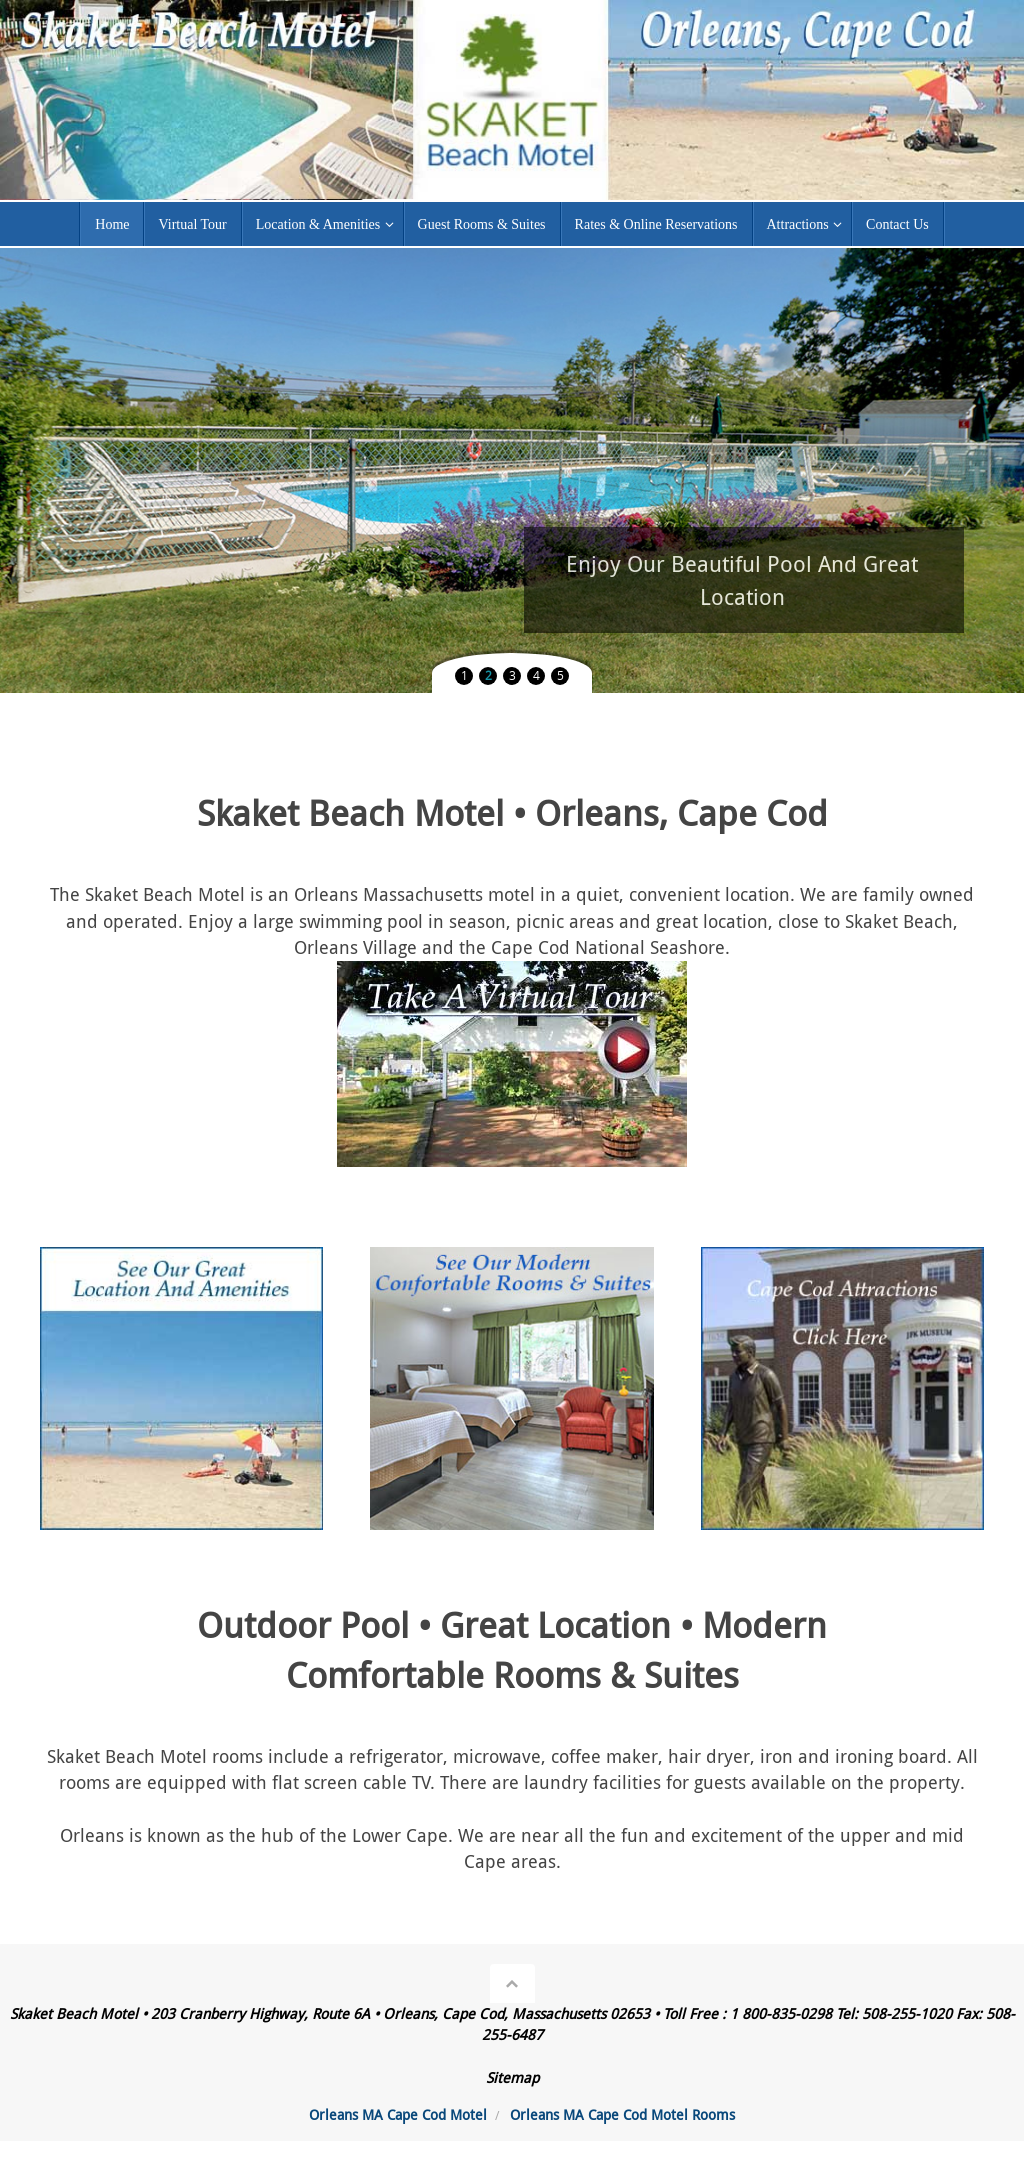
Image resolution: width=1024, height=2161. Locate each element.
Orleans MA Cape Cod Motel (398, 2114)
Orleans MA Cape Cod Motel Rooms (622, 2114)
